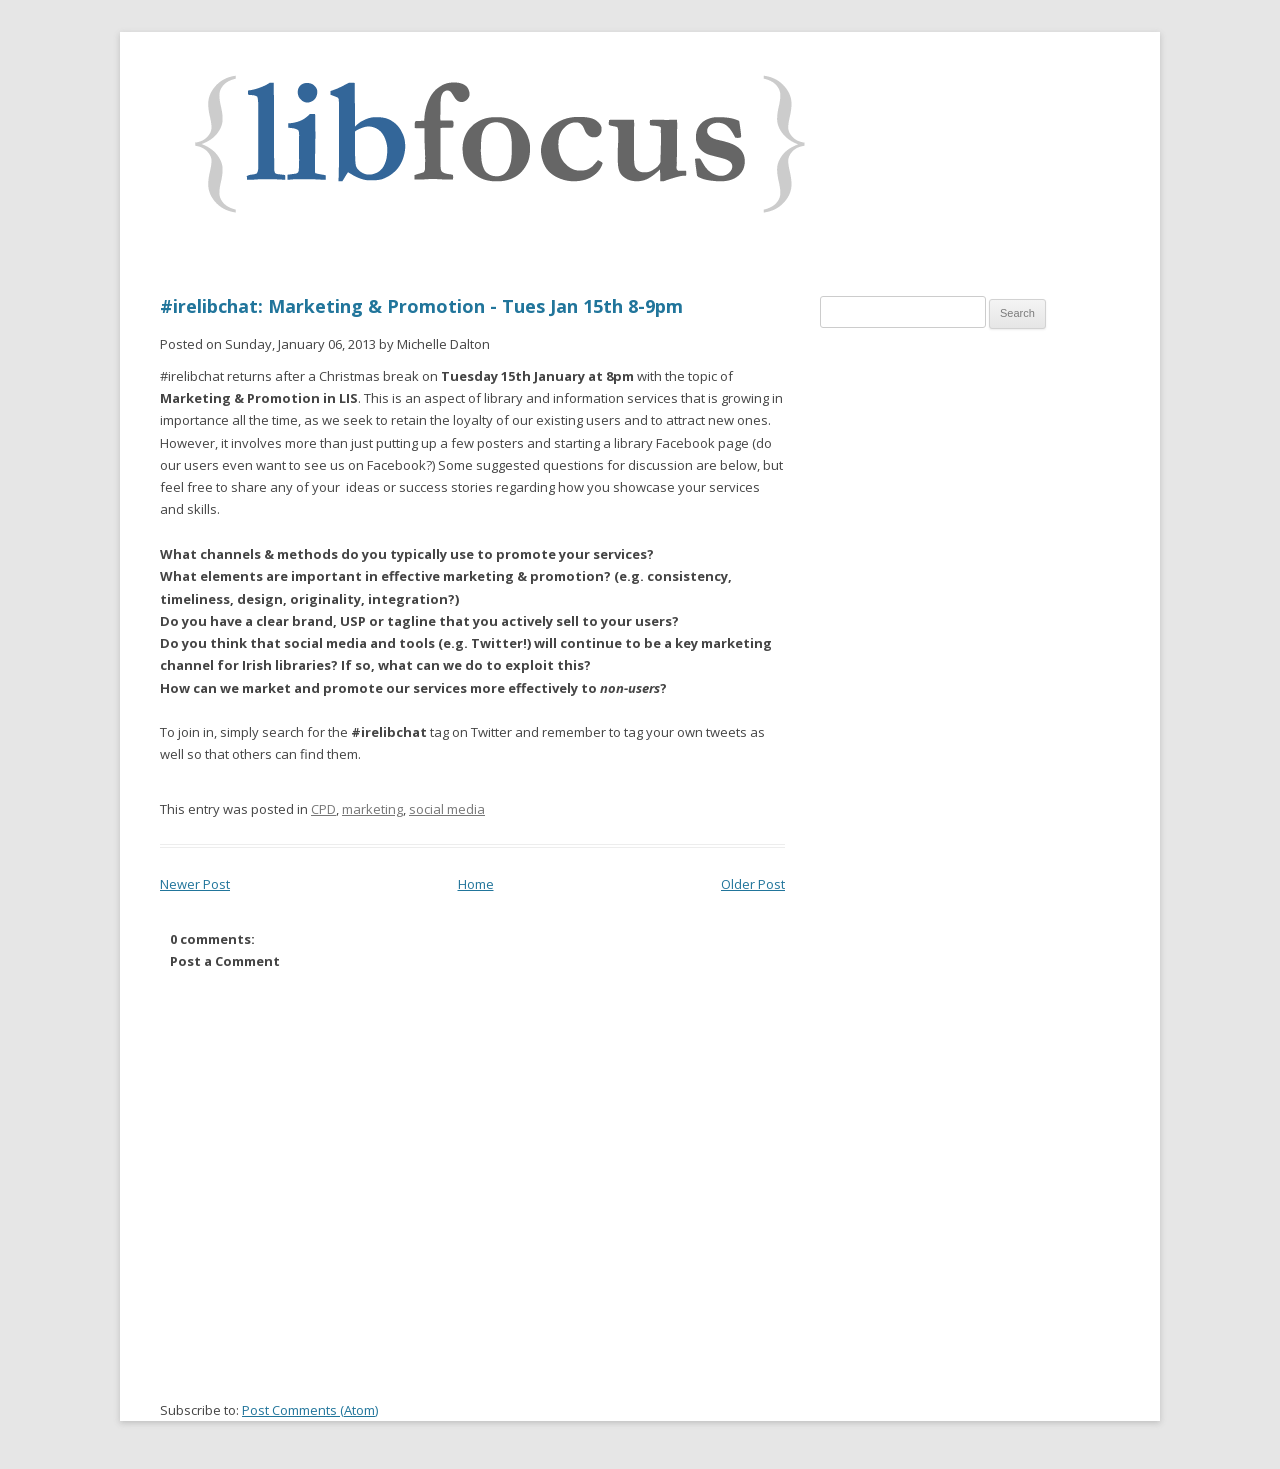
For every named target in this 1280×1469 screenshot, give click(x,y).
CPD (323, 809)
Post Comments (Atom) (310, 1410)
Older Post (753, 884)
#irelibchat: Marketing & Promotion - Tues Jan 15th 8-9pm (421, 306)
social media (447, 809)
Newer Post (195, 884)
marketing (372, 809)
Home (476, 884)
